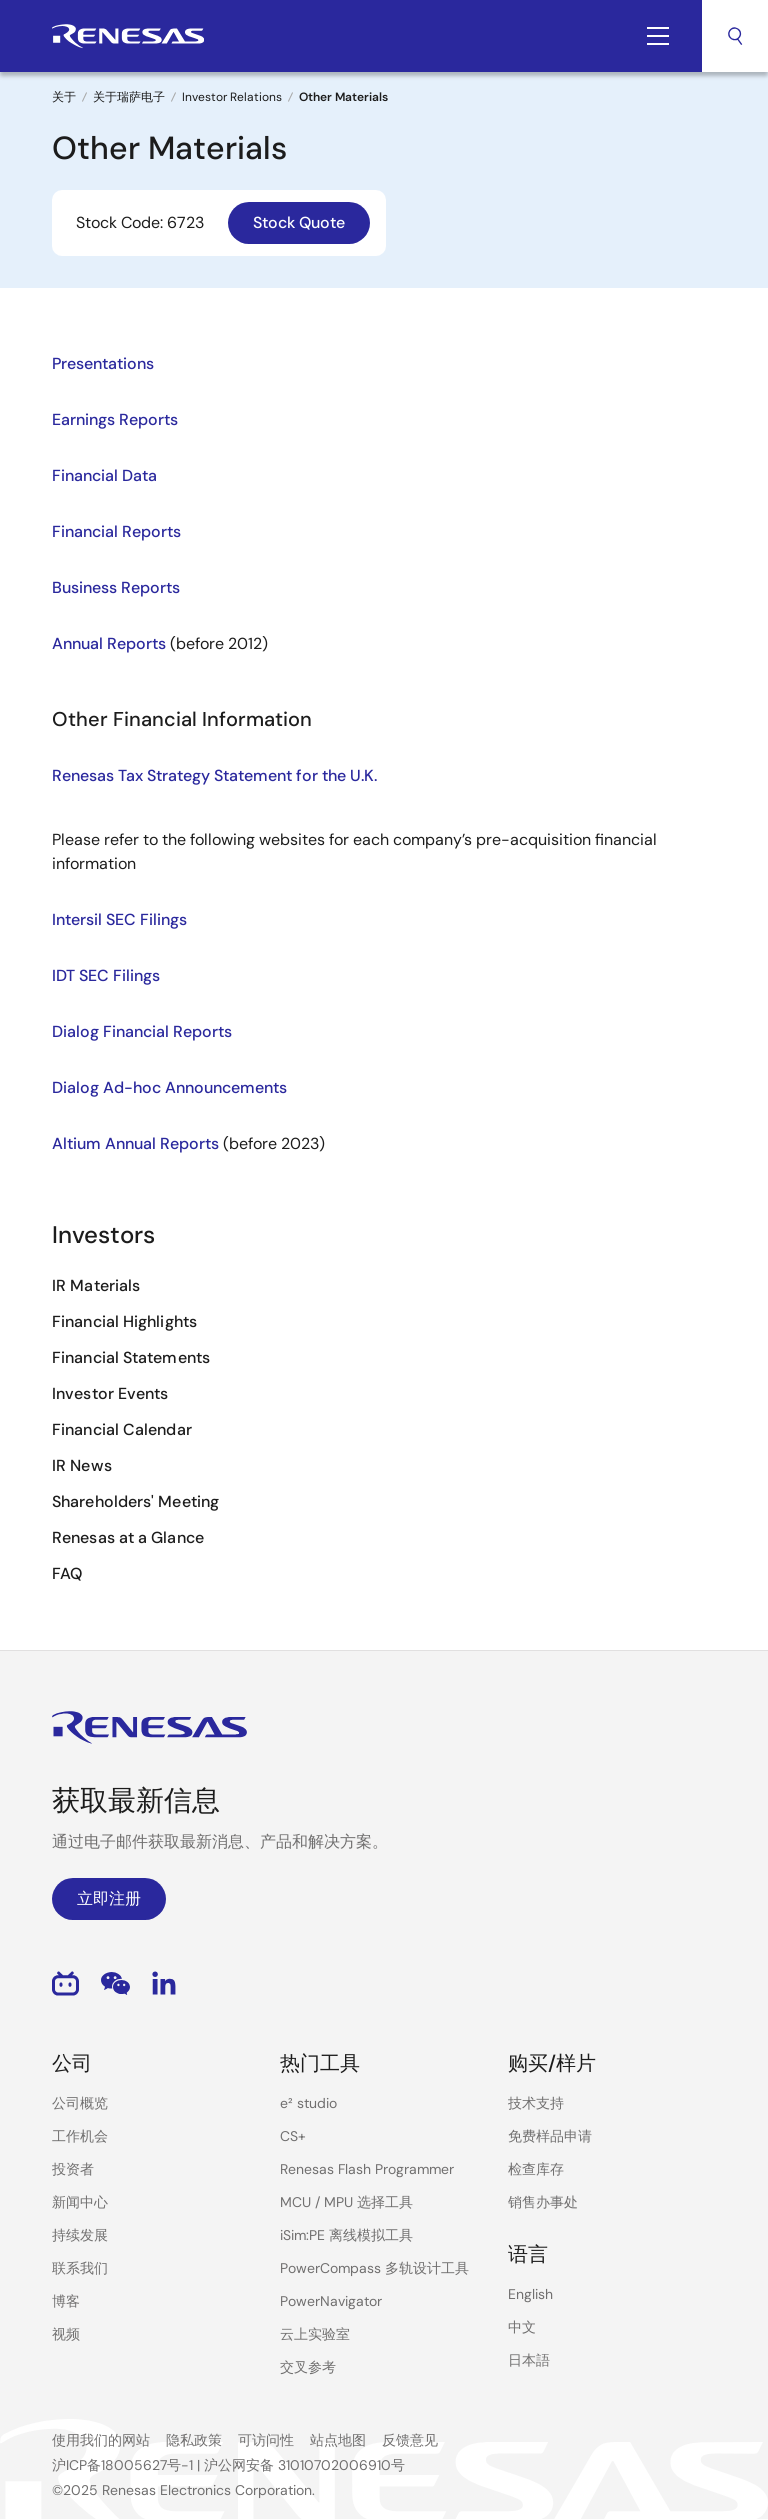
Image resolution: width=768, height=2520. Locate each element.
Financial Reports (116, 531)
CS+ (293, 2136)
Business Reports (116, 587)
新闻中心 (80, 2202)
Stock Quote (299, 222)
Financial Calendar (122, 1429)
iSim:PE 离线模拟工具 (346, 2235)
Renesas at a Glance (128, 1537)
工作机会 (80, 2136)
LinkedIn (164, 1983)
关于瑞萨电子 (129, 97)
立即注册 (109, 1898)
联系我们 (80, 2268)
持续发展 (80, 2235)
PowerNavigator (331, 2301)
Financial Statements (131, 1357)
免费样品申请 (550, 2136)
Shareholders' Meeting (135, 1501)
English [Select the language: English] (530, 2294)
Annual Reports (109, 643)
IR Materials (96, 1285)
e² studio (308, 2103)
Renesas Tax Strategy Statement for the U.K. (214, 775)
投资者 (73, 2169)
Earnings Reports (115, 419)
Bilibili (65, 1983)
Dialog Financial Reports (142, 1031)
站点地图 (338, 2440)
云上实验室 (315, 2334)
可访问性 (266, 2440)
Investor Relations (232, 97)
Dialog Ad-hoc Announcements (169, 1087)
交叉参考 (308, 2367)
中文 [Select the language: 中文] (522, 2327)
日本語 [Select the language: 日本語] (529, 2360)
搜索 (735, 36)
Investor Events (110, 1393)
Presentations (103, 363)
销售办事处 (543, 2202)
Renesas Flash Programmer (367, 2169)
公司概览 (80, 2103)
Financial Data (104, 475)
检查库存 (536, 2169)
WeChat (115, 1983)
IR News (82, 1465)
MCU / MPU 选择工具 (346, 2202)
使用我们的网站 (101, 2440)
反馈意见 (410, 2440)
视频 (66, 2334)
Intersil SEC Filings (119, 919)
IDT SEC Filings (106, 975)
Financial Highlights (124, 1321)
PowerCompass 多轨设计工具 (374, 2268)
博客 (66, 2301)
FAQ (67, 1573)
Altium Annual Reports (135, 1143)
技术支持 (536, 2103)
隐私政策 (194, 2440)
